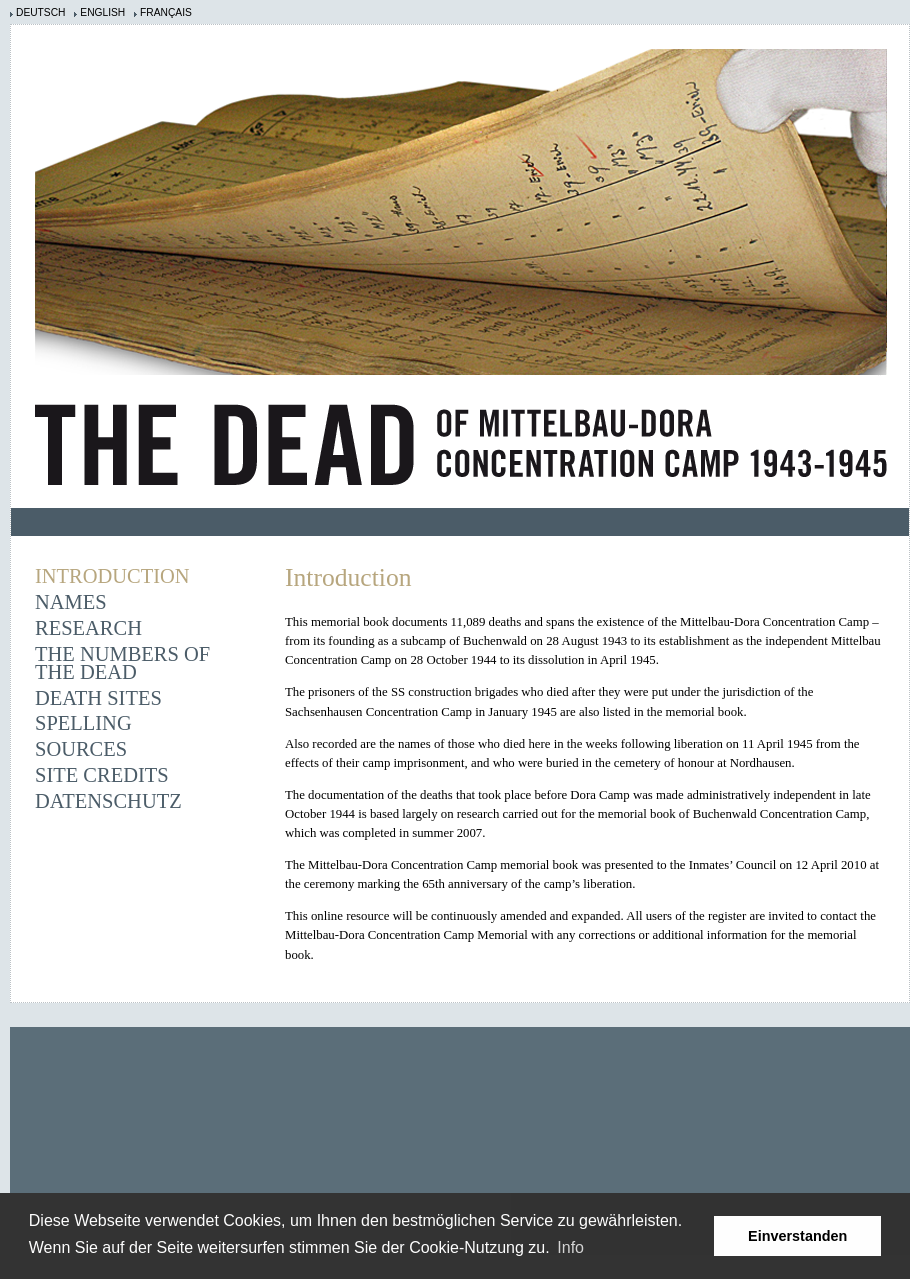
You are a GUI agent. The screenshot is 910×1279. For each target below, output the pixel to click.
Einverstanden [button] (797, 1236)
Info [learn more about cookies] (570, 1247)
